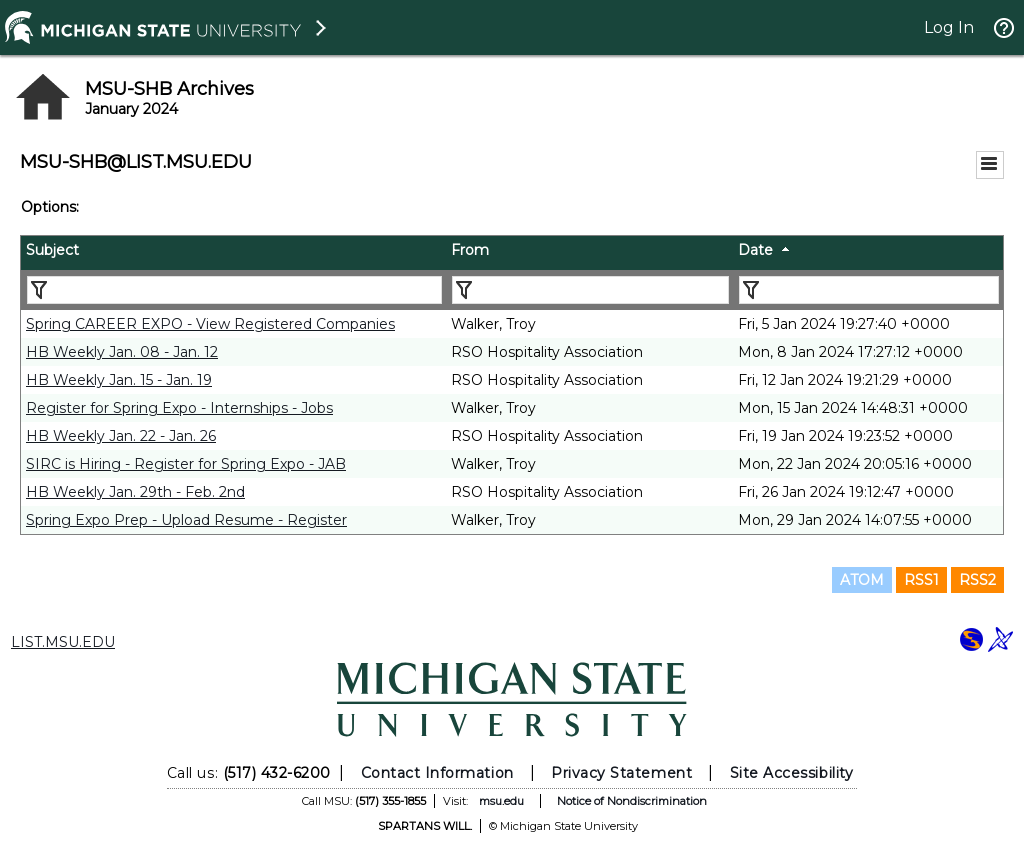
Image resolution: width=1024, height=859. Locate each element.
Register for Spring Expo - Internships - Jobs (179, 408)
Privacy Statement (621, 773)
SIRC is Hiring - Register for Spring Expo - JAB (186, 464)
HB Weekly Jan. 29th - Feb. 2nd (135, 492)
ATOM (862, 580)
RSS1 (921, 580)
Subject (52, 250)
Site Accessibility (792, 773)
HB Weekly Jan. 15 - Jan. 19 (119, 380)
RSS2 (977, 580)
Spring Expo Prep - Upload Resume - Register (186, 520)
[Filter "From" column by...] (590, 290)
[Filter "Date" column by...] (869, 290)
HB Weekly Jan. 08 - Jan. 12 (122, 352)
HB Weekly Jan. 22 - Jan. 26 (121, 436)
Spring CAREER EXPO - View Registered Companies (210, 324)
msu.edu (501, 801)
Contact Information (437, 773)
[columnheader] (233, 253)
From (470, 250)
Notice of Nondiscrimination (632, 801)
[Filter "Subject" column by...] (234, 290)
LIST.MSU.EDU (63, 642)
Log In (949, 27)
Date (755, 250)
